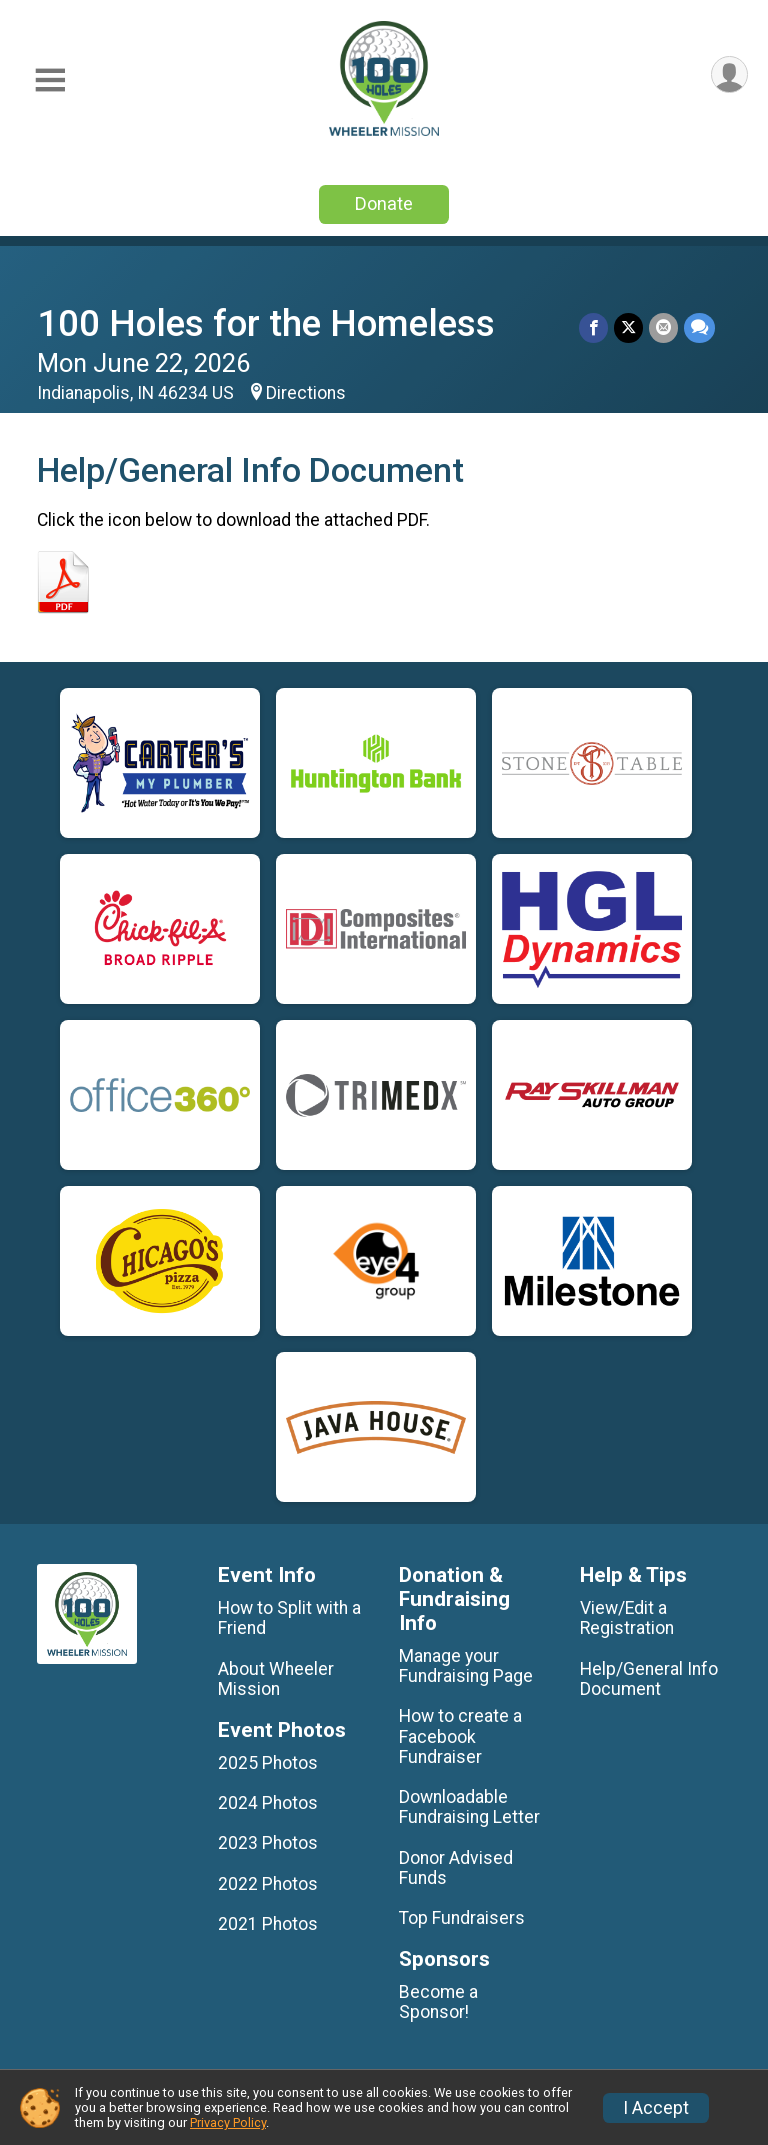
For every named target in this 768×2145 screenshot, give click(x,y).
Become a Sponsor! (438, 2002)
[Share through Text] (699, 327)
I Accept (656, 2108)
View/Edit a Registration (627, 1618)
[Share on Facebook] (593, 327)
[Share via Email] (663, 327)
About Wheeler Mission (276, 1679)
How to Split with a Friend (289, 1618)
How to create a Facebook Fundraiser (460, 1736)
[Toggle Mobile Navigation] (50, 80)
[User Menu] (729, 74)
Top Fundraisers (462, 1918)
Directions (306, 393)
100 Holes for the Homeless (266, 323)
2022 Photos (268, 1884)
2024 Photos (268, 1803)
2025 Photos (268, 1763)
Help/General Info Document (649, 1679)
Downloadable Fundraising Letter (469, 1807)
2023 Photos (268, 1843)
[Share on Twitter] (628, 327)
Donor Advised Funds (456, 1868)
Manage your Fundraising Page (466, 1666)
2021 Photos (268, 1924)
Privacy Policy (228, 2122)
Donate (384, 203)
